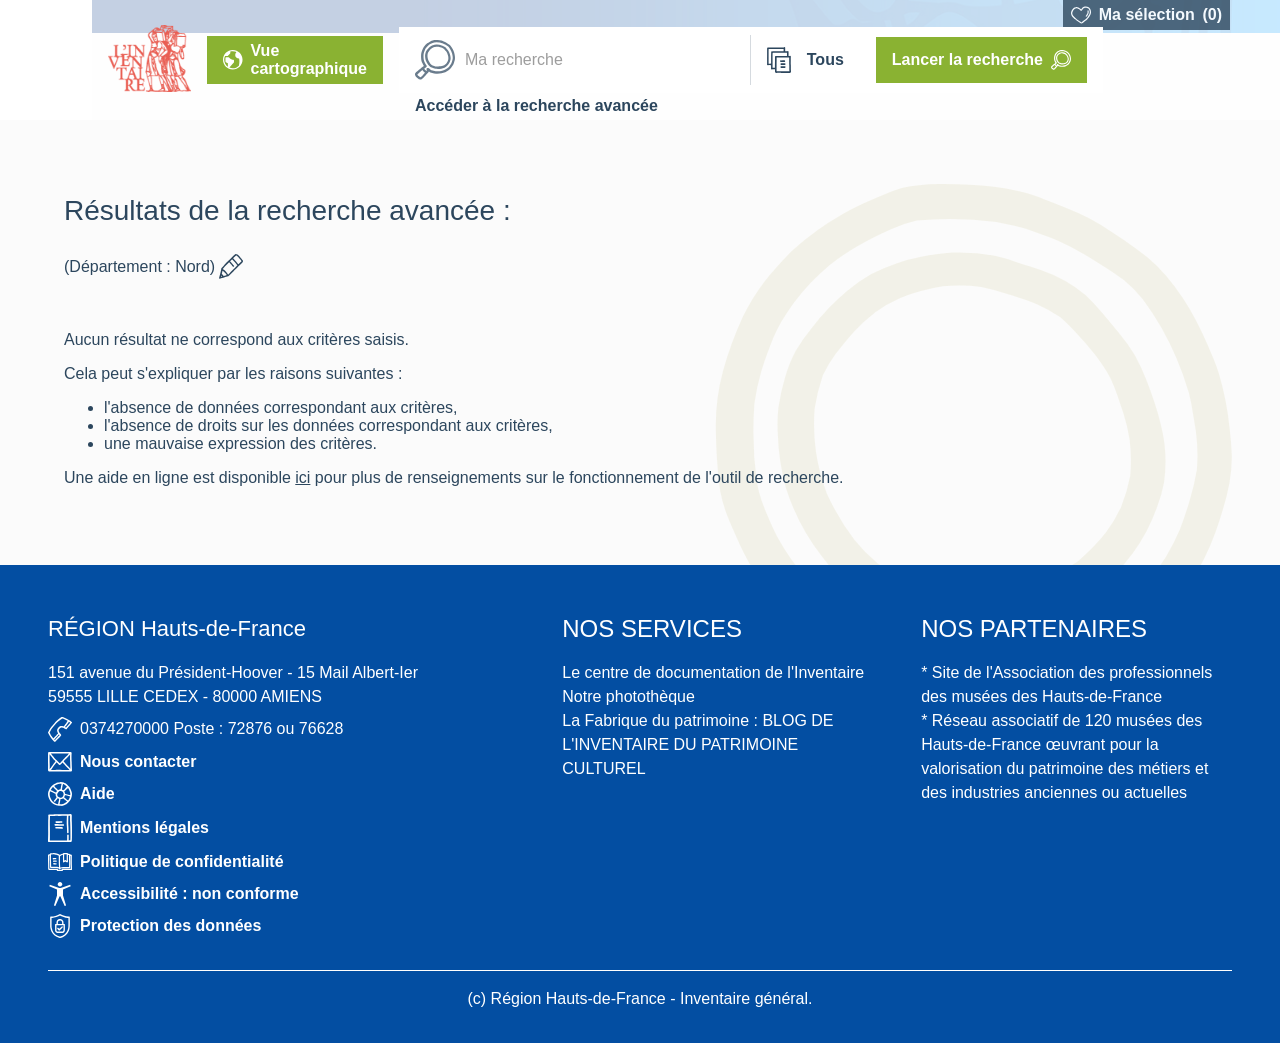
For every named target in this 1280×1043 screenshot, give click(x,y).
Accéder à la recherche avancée (536, 105)
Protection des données (154, 926)
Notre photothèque (628, 696)
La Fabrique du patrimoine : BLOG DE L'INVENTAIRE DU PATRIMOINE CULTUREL (697, 744)
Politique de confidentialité (166, 862)
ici (302, 477)
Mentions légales (128, 828)
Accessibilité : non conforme (173, 894)
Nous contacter (122, 762)
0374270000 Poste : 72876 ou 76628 (195, 729)
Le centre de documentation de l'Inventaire (713, 672)
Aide (81, 794)
